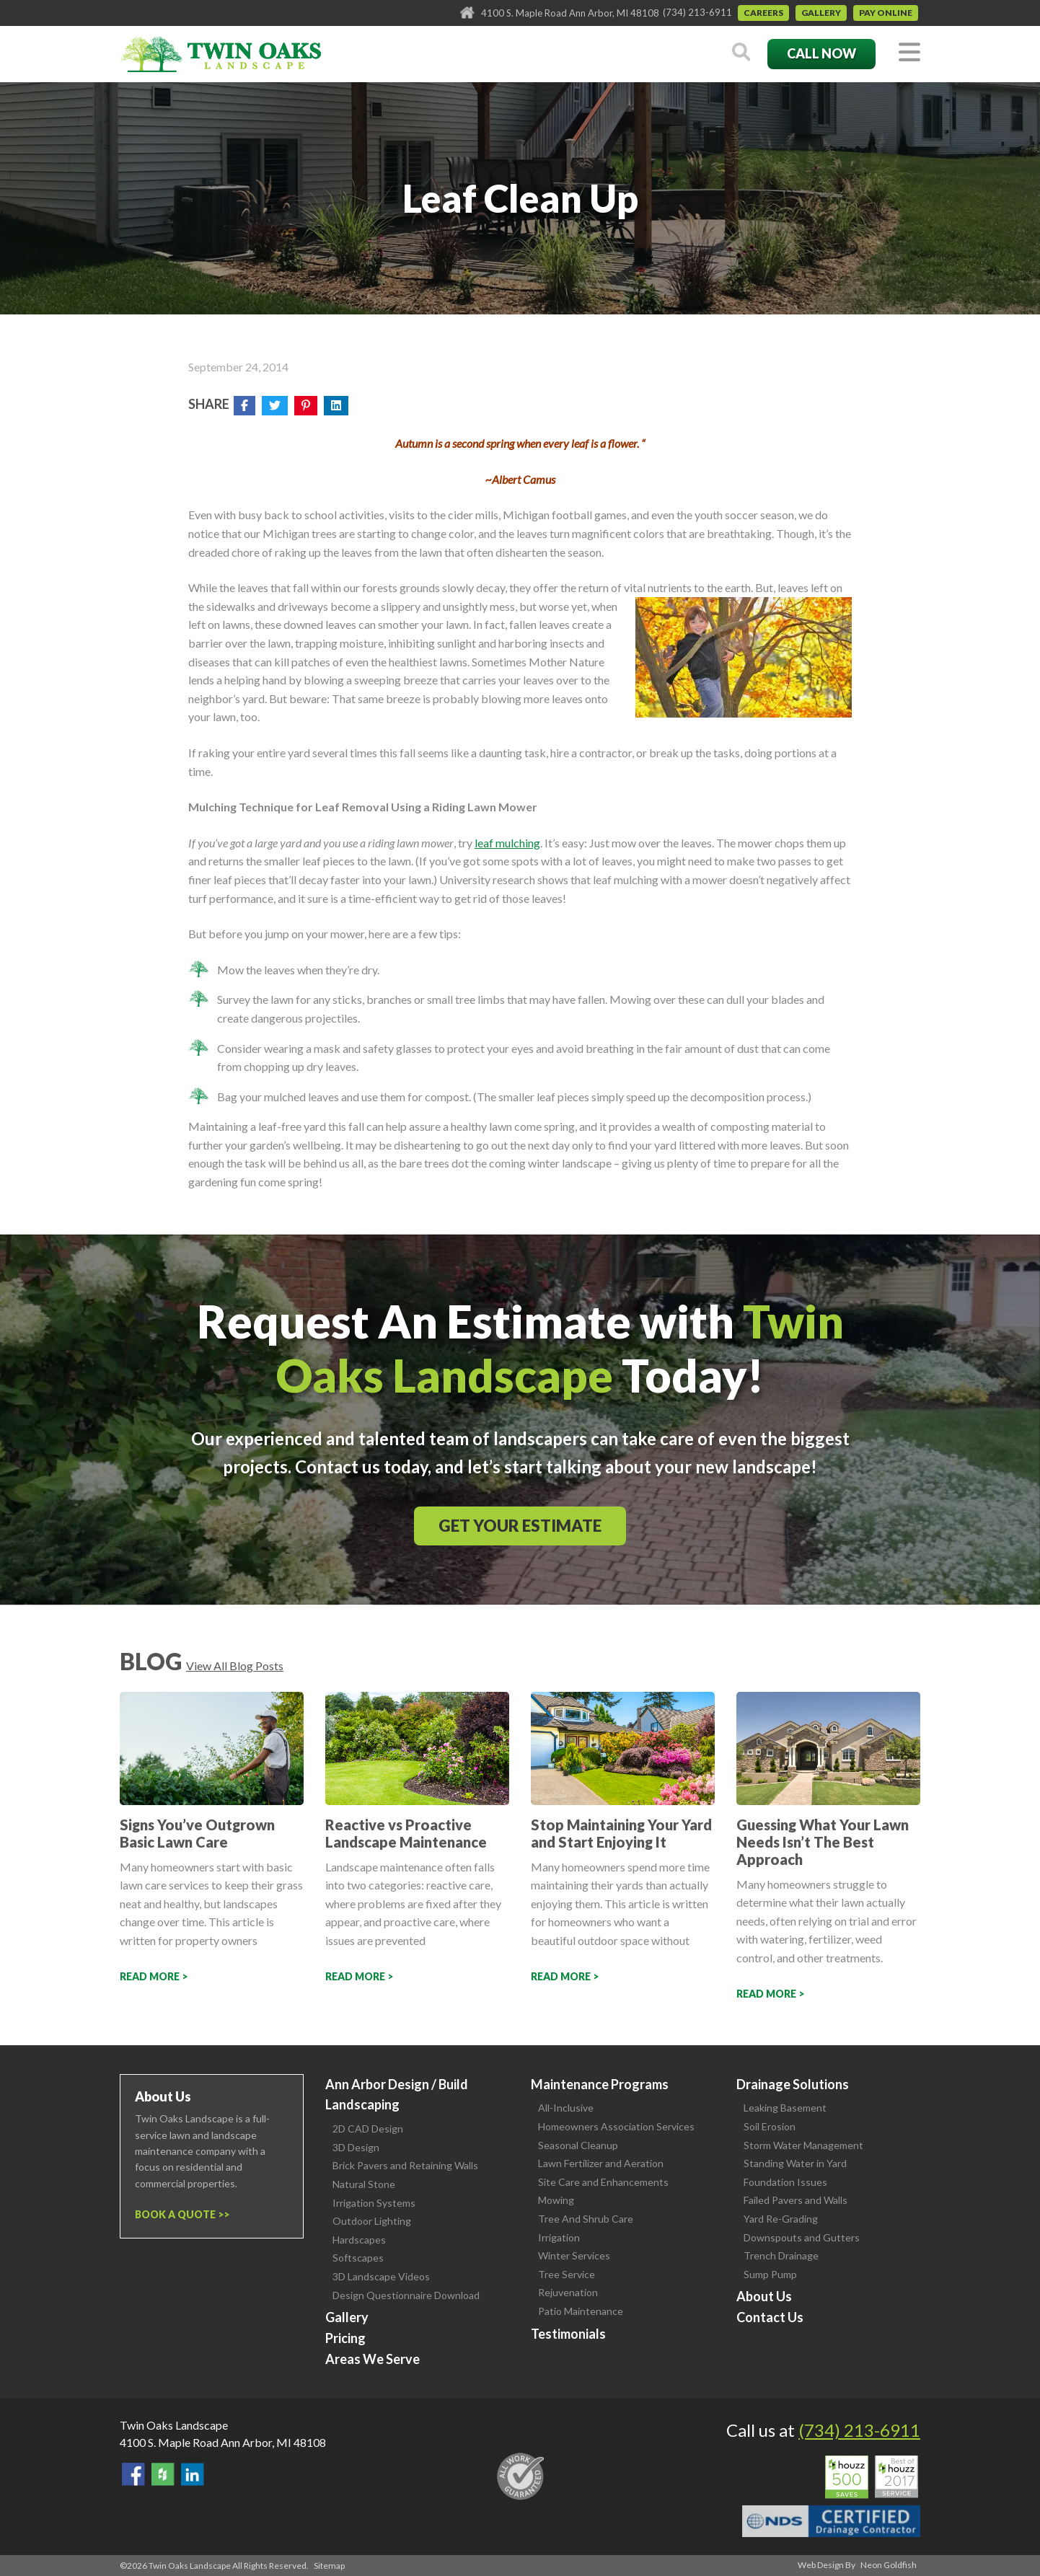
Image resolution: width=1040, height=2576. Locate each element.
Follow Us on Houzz (163, 2474)
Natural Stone (363, 2184)
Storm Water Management (803, 2145)
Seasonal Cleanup (578, 2145)
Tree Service (566, 2274)
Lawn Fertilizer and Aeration (601, 2163)
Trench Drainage (781, 2255)
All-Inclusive (566, 2107)
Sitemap (329, 2565)
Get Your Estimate (520, 1525)
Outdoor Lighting (371, 2221)
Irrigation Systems (373, 2203)
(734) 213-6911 (697, 12)
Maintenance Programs (600, 2084)
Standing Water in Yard (795, 2163)
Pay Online (885, 12)
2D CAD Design (367, 2128)
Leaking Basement (785, 2107)
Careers (763, 12)
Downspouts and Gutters (802, 2237)
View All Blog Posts (234, 1665)
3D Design (355, 2147)
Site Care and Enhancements (603, 2182)
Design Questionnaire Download (406, 2295)
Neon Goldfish (888, 2564)
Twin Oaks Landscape (174, 2425)
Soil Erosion (770, 2126)
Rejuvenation (568, 2292)
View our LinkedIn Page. (192, 2474)
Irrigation (559, 2237)
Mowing (556, 2200)
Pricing (345, 2338)
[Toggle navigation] (909, 53)
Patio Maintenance (580, 2311)
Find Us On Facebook (133, 2474)
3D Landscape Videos (381, 2276)
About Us (764, 2296)
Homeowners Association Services (616, 2126)
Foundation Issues (785, 2182)
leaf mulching (507, 843)
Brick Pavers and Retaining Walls (405, 2165)
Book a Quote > (179, 2214)
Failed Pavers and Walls (795, 2200)
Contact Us (769, 2317)
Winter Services (574, 2255)
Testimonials (568, 2334)
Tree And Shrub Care (585, 2219)
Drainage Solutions (792, 2084)
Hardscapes (359, 2239)
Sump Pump (770, 2274)
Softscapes (358, 2257)
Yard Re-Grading (781, 2219)
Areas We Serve (372, 2359)
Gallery (821, 12)
